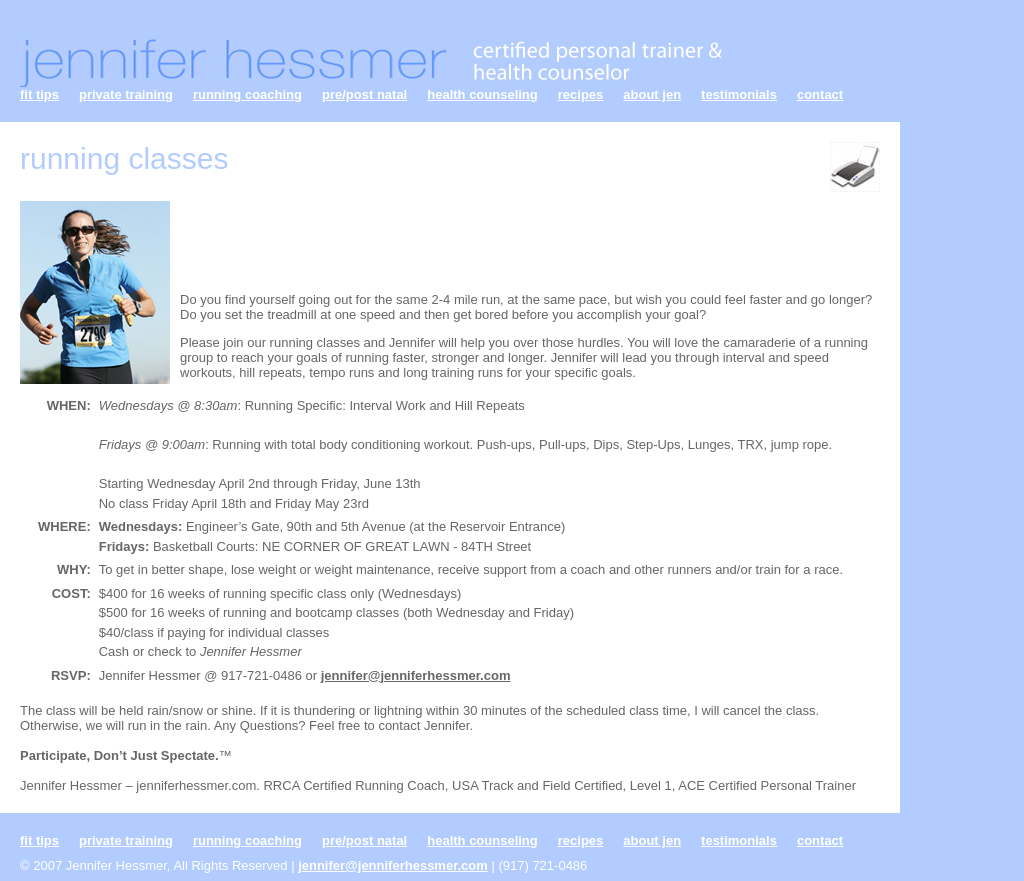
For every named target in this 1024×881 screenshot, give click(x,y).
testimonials (739, 94)
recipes (581, 94)
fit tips (39, 94)
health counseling (482, 94)
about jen (652, 94)
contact (820, 94)
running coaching (247, 94)
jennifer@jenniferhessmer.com (416, 675)
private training (126, 94)
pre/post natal (364, 94)
